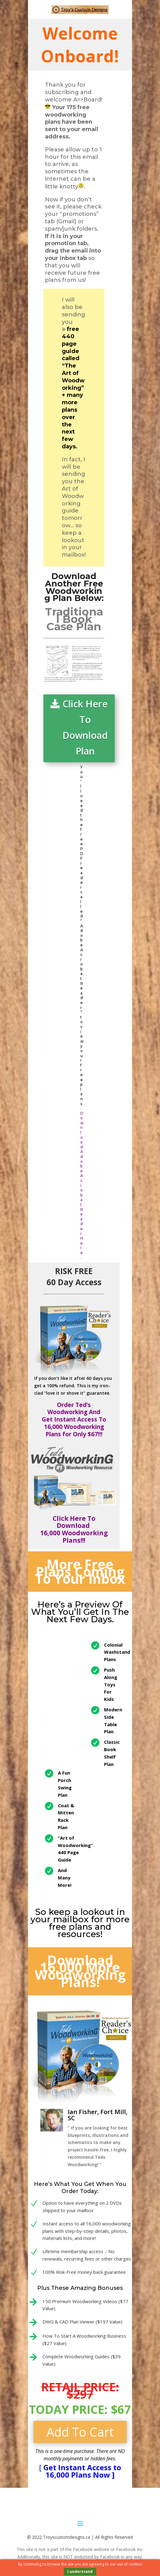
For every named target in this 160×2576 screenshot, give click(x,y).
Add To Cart (80, 2431)
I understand (80, 2571)
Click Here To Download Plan (85, 727)
